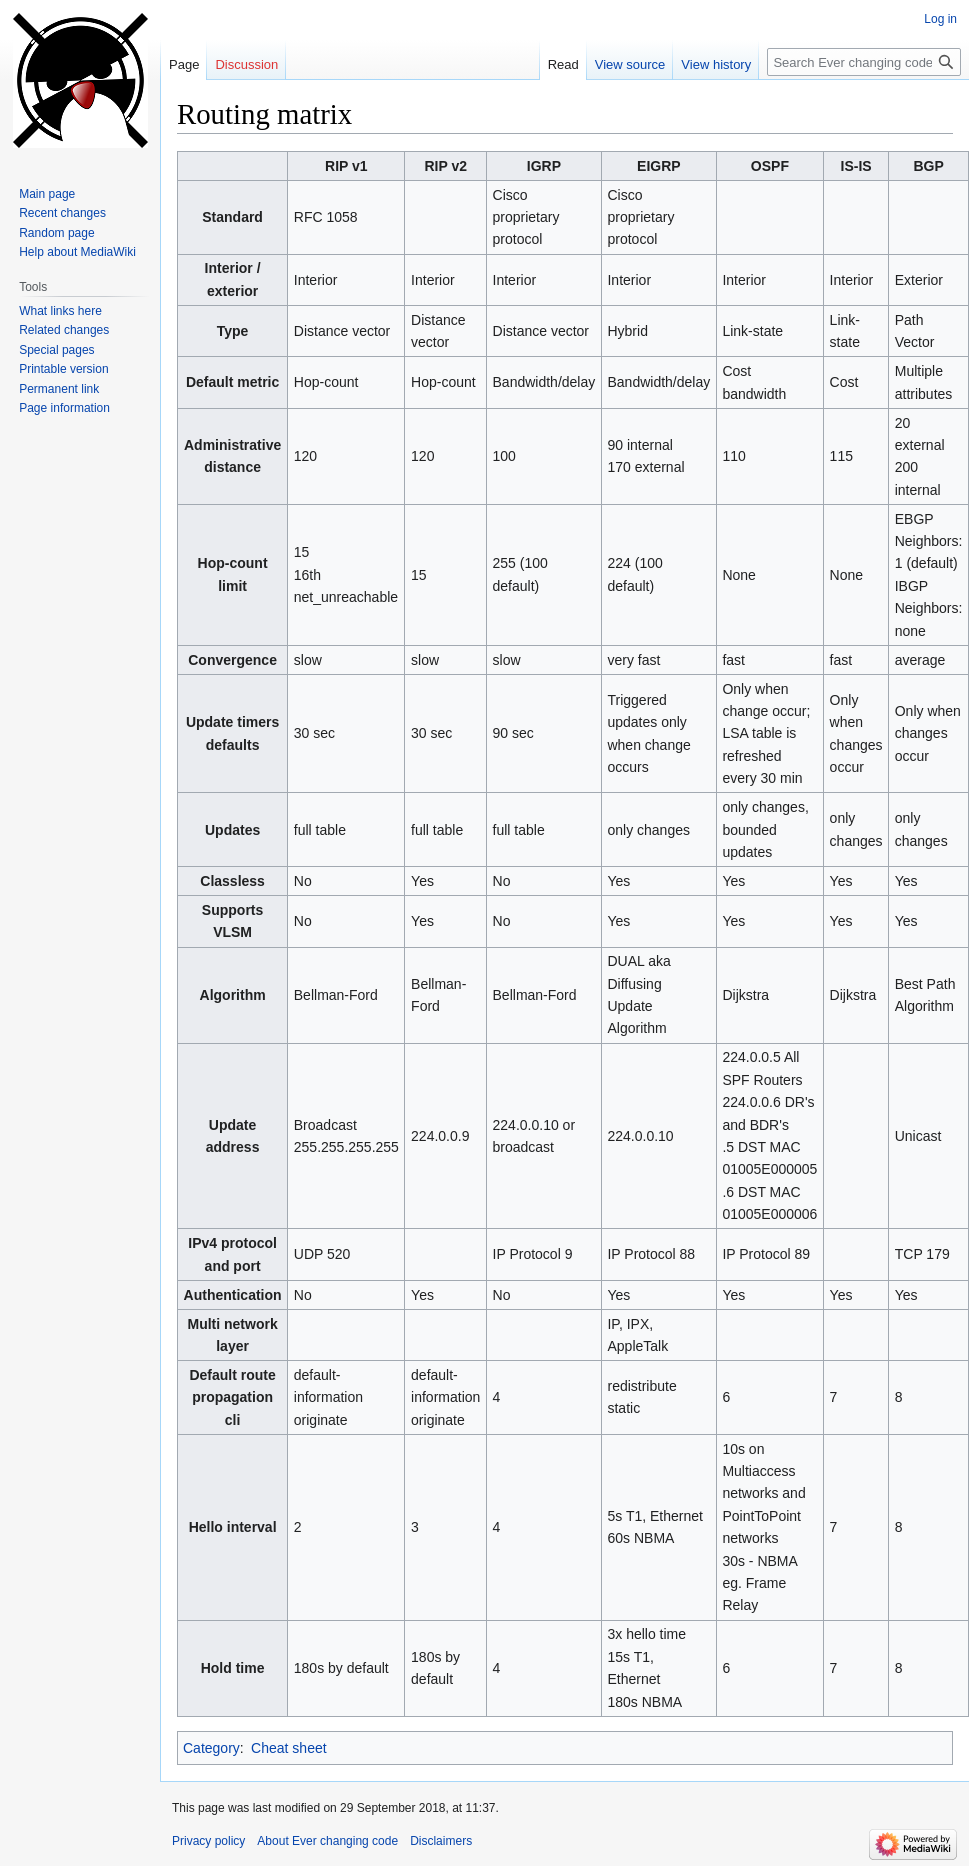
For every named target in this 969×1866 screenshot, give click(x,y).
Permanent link (59, 389)
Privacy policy (208, 1841)
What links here (60, 311)
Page (184, 64)
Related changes (64, 330)
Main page (47, 194)
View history (716, 64)
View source (630, 64)
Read (563, 64)
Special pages (56, 350)
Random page (56, 233)
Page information (64, 408)
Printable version (63, 369)
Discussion (246, 64)
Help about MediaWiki (77, 252)
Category (211, 1748)
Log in (940, 19)
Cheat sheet (289, 1748)
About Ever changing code (327, 1841)
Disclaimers (441, 1841)
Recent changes (62, 213)
